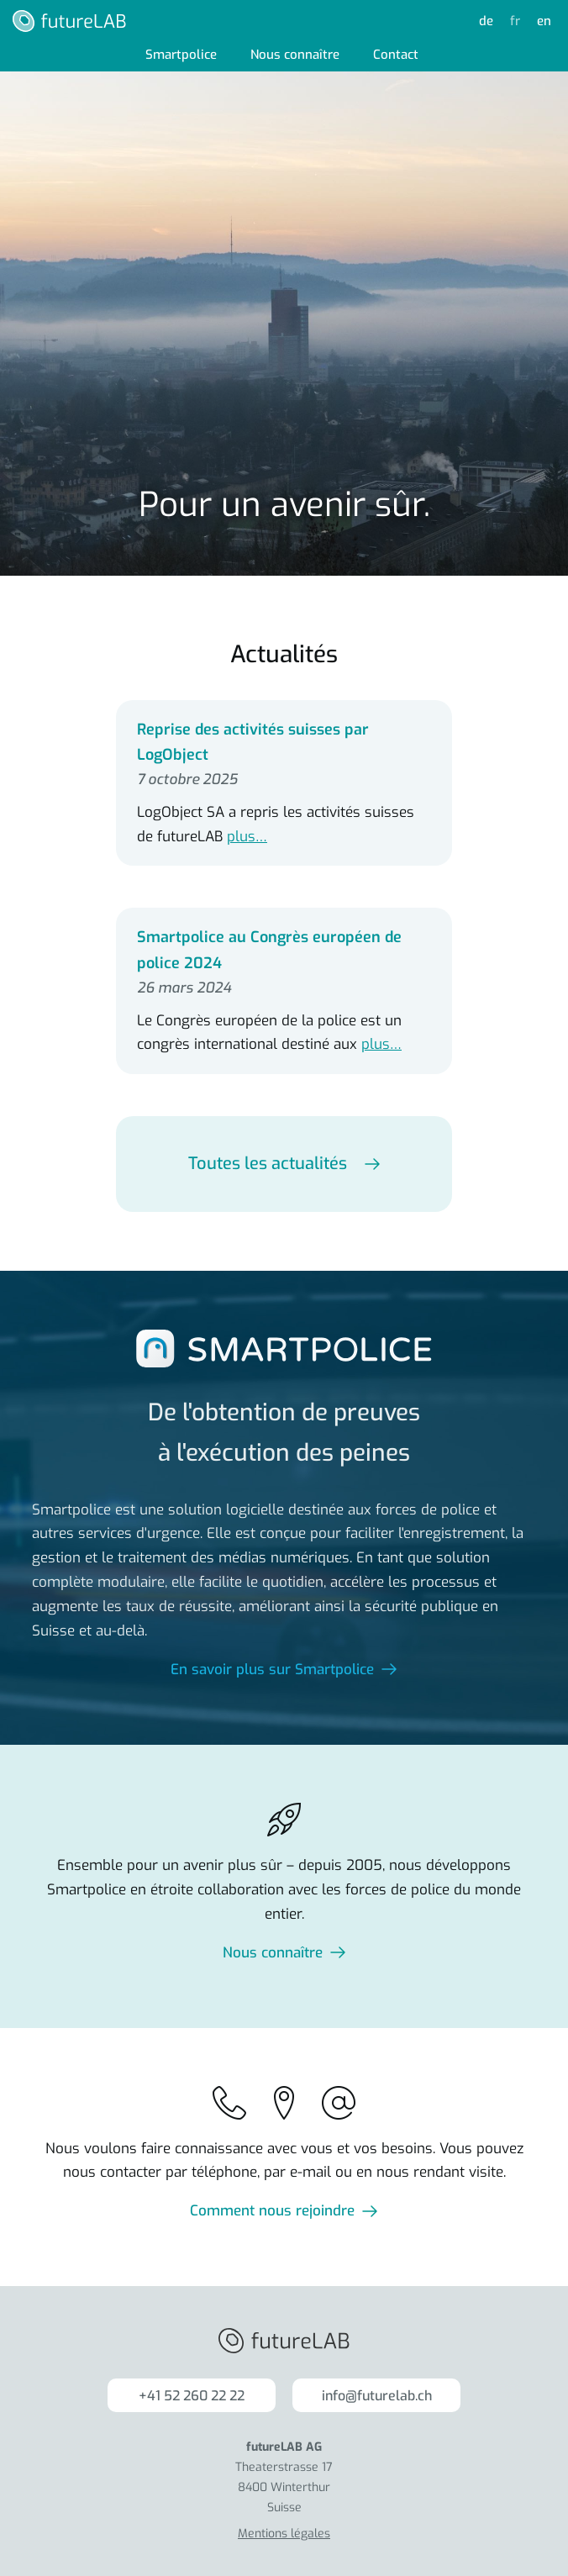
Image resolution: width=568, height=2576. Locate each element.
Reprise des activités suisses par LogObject (253, 742)
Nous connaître (294, 54)
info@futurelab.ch (377, 2396)
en (544, 21)
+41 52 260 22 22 (192, 2396)
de (486, 21)
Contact (395, 54)
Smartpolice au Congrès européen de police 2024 (269, 950)
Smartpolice (181, 54)
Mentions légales (284, 2534)
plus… (247, 836)
